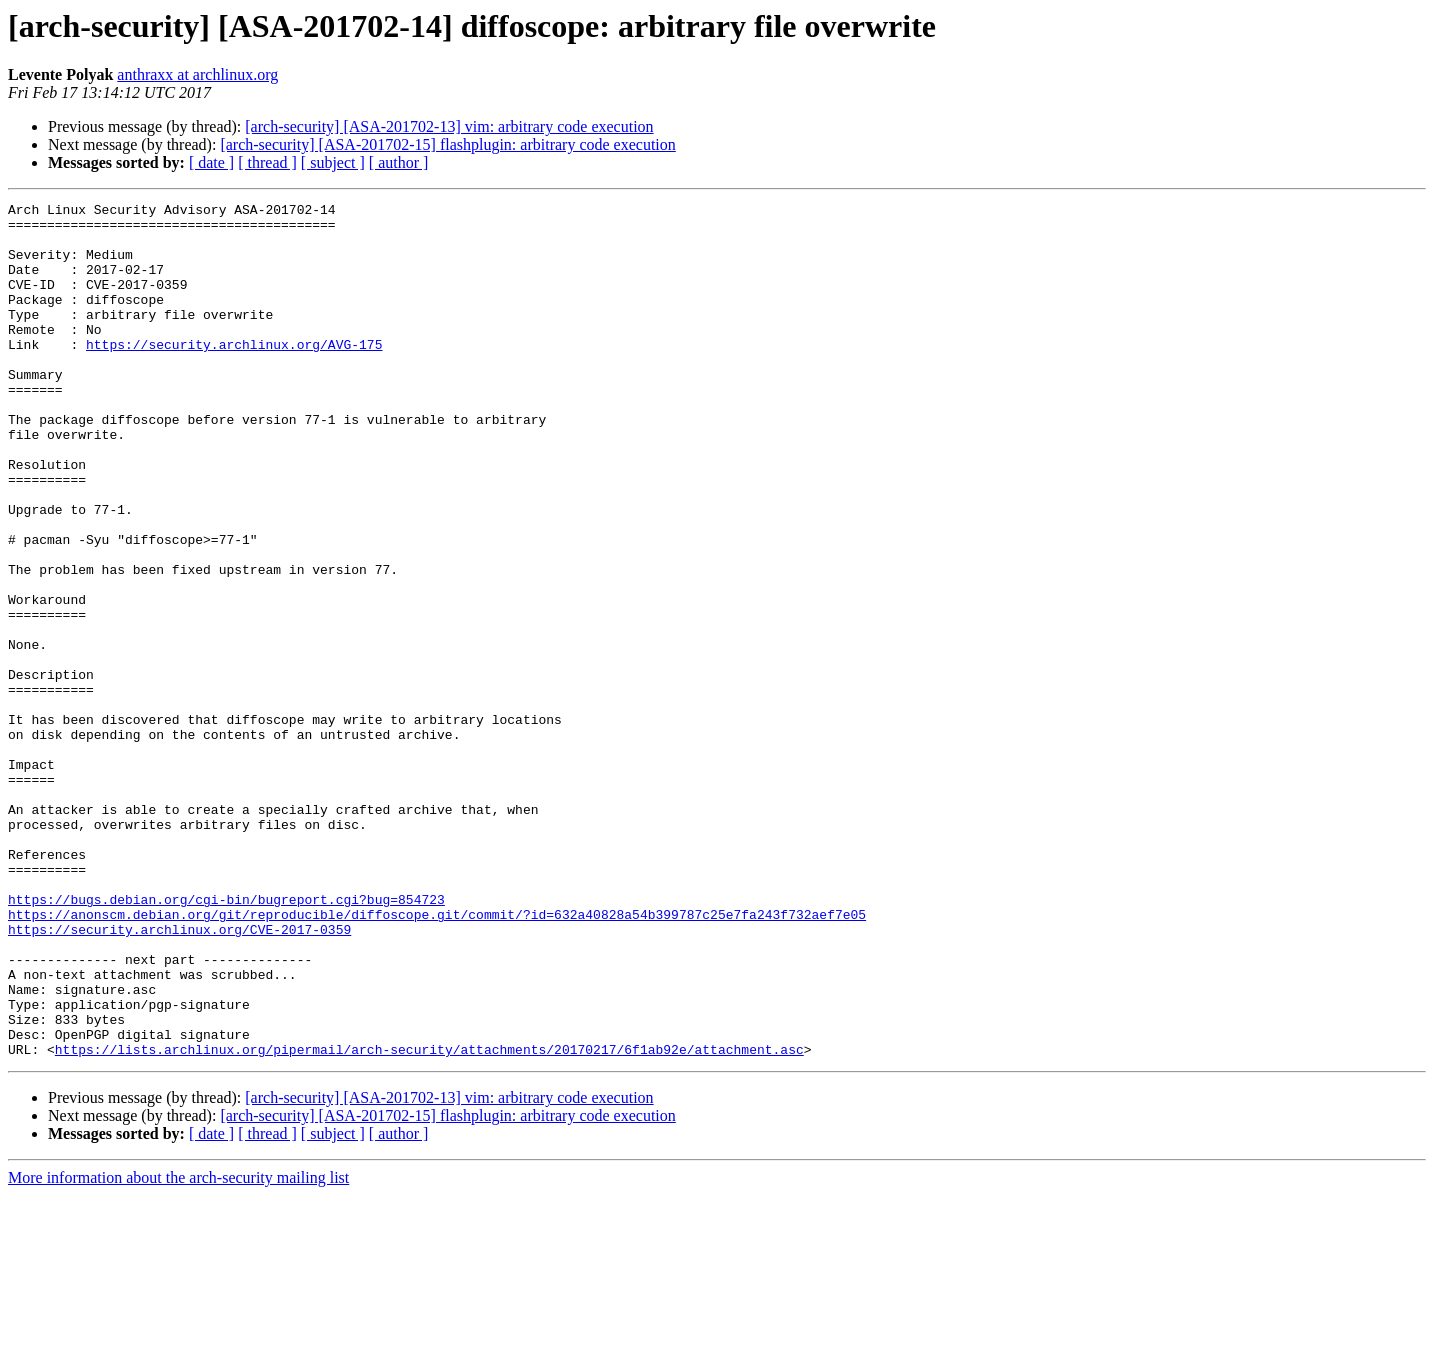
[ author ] (399, 162)
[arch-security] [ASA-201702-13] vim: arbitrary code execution (449, 126)
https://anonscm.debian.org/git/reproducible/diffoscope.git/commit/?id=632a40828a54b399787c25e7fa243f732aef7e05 (437, 1058)
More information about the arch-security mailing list (178, 1348)
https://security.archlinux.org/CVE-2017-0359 (179, 1076)
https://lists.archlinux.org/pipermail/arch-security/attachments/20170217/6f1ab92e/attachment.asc (429, 1220)
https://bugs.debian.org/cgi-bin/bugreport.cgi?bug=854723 (226, 1040)
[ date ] (211, 162)
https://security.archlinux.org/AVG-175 (234, 374)
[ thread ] (267, 162)
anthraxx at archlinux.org (197, 74)
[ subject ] (333, 162)
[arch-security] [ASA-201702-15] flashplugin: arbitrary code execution (447, 144)
